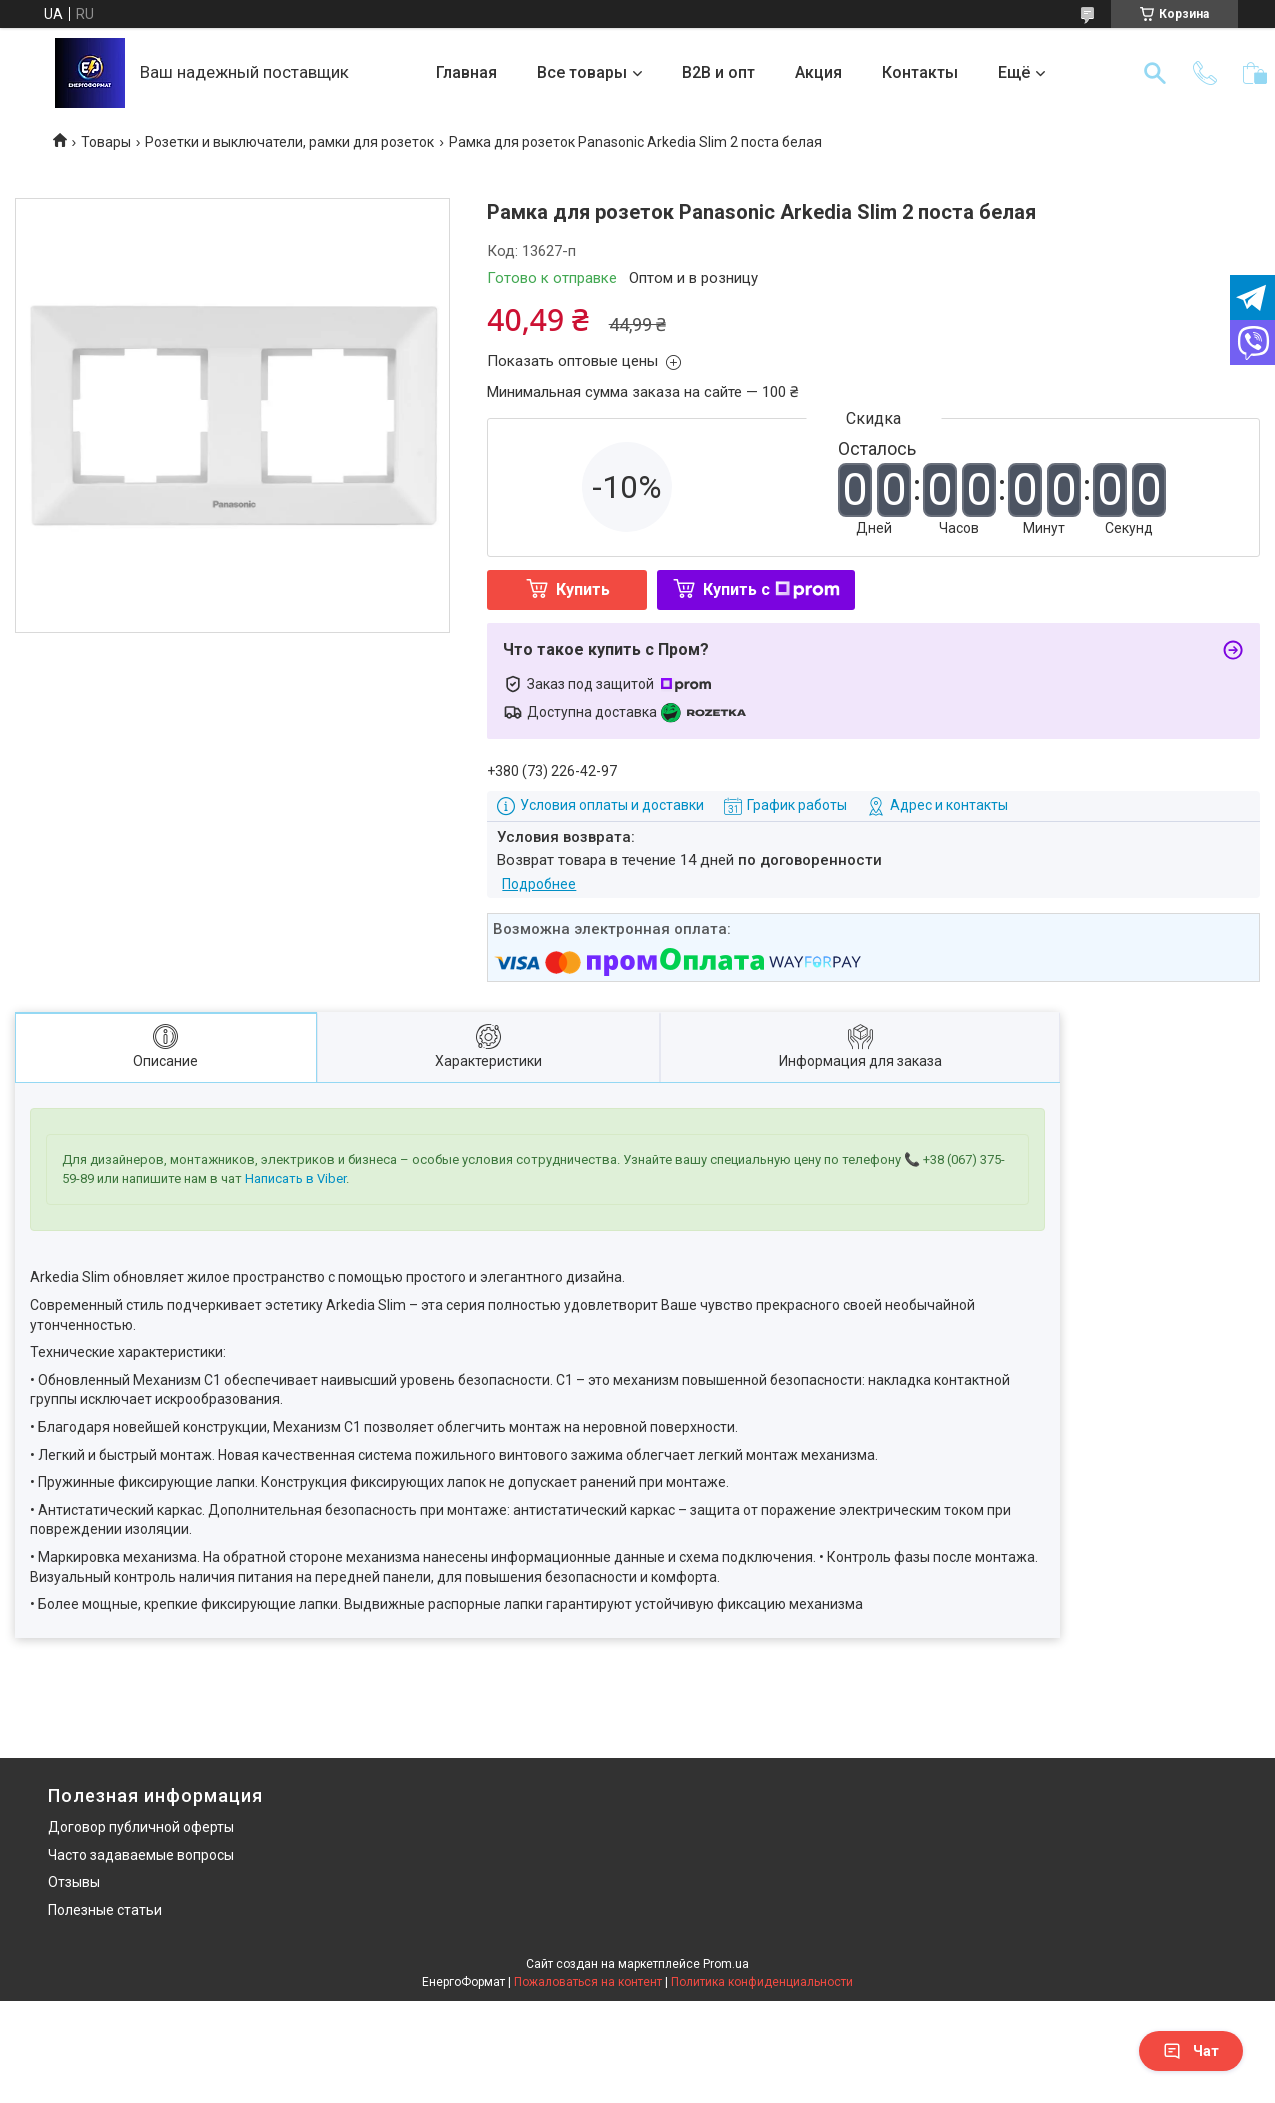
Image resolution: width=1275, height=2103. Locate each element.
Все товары (582, 72)
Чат (1191, 2051)
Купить (583, 589)
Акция (818, 72)
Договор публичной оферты (141, 1827)
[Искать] (1155, 73)
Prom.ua (726, 1964)
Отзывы (74, 1882)
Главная (466, 72)
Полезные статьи (105, 1910)
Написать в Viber (295, 1178)
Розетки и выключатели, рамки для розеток (289, 142)
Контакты (920, 72)
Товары (106, 142)
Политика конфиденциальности (762, 1982)
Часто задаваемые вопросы (141, 1855)
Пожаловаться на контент (588, 1982)
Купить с (771, 589)
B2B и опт (718, 72)
